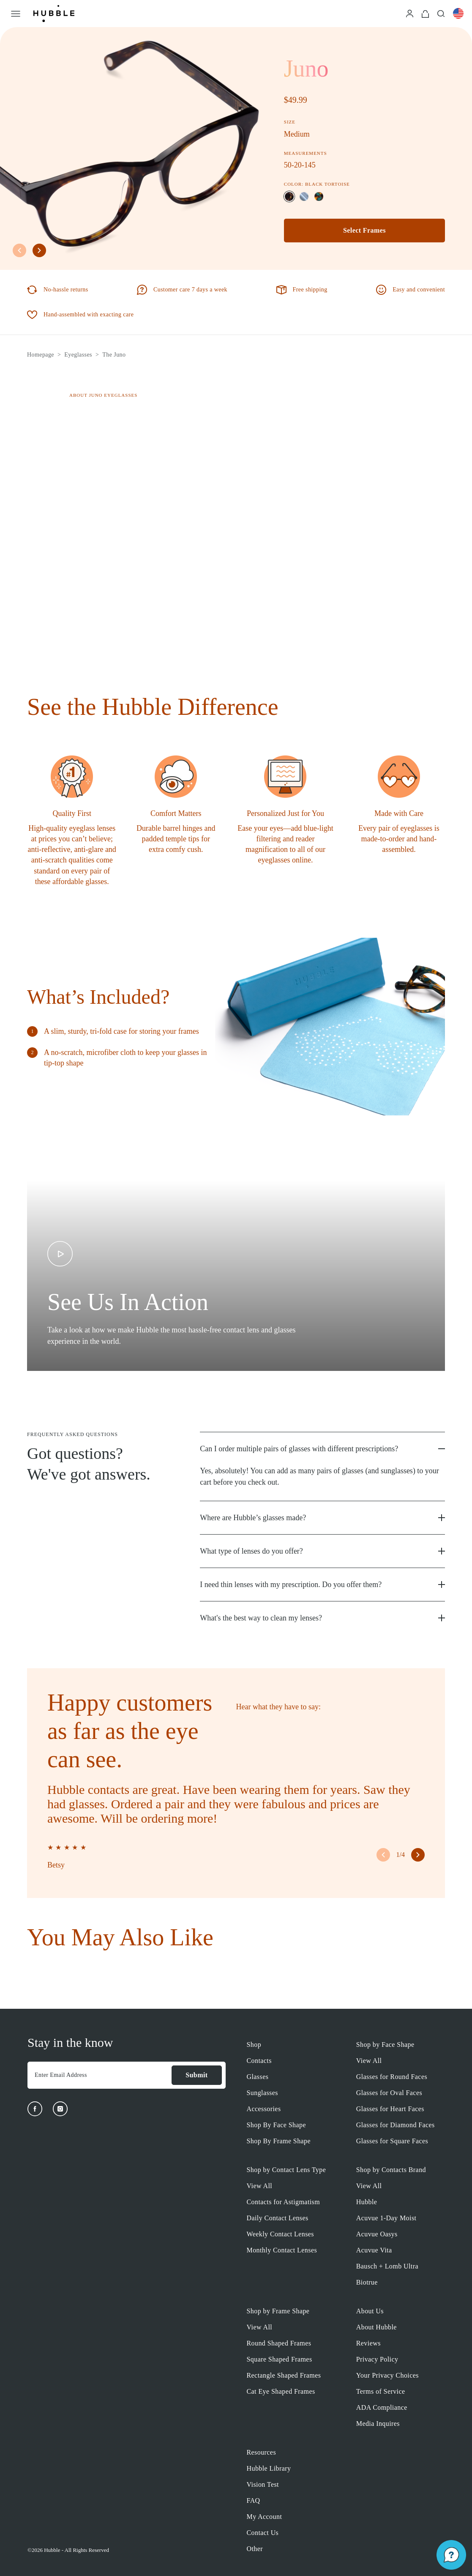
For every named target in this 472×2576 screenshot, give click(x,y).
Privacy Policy (377, 2359)
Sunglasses (262, 2092)
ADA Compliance (381, 2407)
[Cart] (425, 13)
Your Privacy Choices (387, 2375)
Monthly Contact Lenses (282, 2250)
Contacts (259, 2060)
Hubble (366, 2201)
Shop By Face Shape (276, 2124)
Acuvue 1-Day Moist (386, 2218)
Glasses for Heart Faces (390, 2108)
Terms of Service (380, 2391)
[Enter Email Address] (99, 2075)
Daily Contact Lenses (277, 2218)
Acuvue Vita (374, 2250)
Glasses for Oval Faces (389, 2092)
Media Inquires (378, 2423)
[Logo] (53, 13)
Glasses (258, 2076)
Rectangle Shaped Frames (284, 2375)
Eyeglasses (78, 355)
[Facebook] (34, 2108)
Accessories (264, 2108)
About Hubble (376, 2327)
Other (255, 2548)
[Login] (409, 13)
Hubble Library (269, 2468)
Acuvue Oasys (377, 2234)
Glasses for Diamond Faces (395, 2124)
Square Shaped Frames (279, 2359)
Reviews (368, 2343)
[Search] (441, 13)
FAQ (253, 2500)
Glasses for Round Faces (391, 2076)
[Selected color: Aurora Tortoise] (319, 196)
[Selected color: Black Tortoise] (289, 196)
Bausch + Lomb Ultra (387, 2266)
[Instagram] (60, 2108)
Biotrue (367, 2282)
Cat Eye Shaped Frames (281, 2391)
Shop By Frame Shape (279, 2141)
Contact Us (263, 2532)
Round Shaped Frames (279, 2343)
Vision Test (263, 2484)
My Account (264, 2516)
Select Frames (364, 230)
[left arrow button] (19, 250)
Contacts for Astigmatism (283, 2201)
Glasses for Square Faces (392, 2141)
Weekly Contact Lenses (280, 2234)
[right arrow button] (39, 250)
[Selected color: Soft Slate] (304, 196)
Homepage (40, 355)
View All (369, 2060)
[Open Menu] (15, 13)
